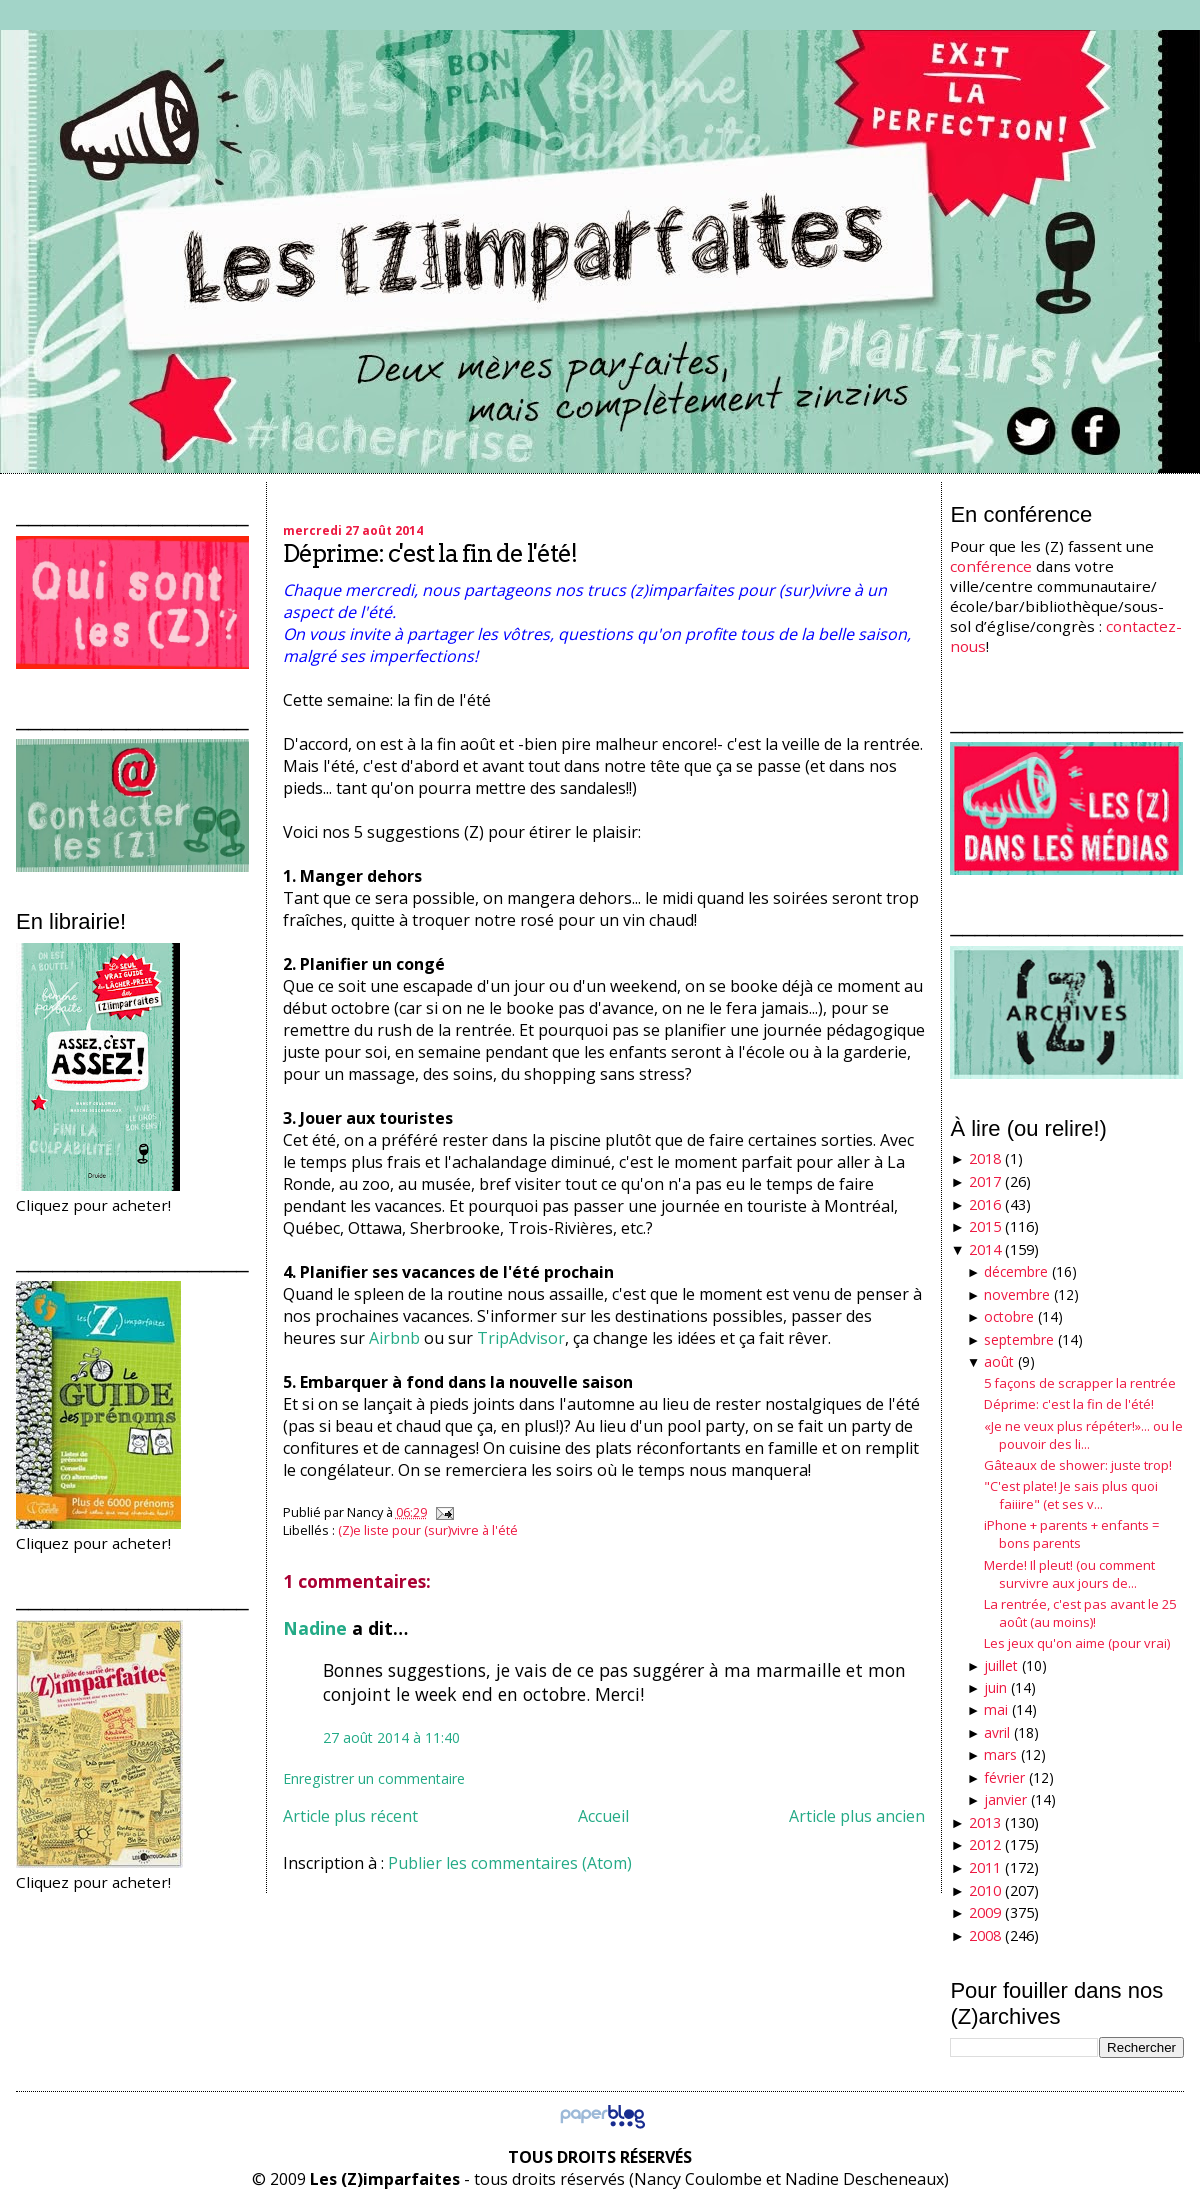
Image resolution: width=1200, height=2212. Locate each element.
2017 (985, 1181)
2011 (985, 1867)
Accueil (603, 1816)
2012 (985, 1844)
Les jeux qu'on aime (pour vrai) (1077, 1643)
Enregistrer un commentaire (374, 1778)
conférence (991, 566)
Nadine (315, 1628)
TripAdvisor (521, 1338)
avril (997, 1732)
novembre (1017, 1294)
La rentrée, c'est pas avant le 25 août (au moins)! (1080, 1613)
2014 (985, 1249)
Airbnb (394, 1338)
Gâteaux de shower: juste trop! (1078, 1465)
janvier (1005, 1799)
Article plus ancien (857, 1816)
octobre (1009, 1316)
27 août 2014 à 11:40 (391, 1737)
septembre (1019, 1339)
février (1004, 1777)
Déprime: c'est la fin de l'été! (430, 553)
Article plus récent (350, 1816)
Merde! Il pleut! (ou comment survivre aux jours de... (1069, 1574)
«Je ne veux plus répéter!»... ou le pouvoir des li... (1083, 1435)
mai (996, 1709)
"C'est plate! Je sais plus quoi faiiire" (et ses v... (1071, 1495)
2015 (985, 1226)
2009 (985, 1912)
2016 (985, 1204)
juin (995, 1687)
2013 (985, 1822)
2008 (985, 1935)
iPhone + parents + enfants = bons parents (1071, 1534)
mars (1000, 1754)
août (999, 1361)
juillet (1001, 1665)
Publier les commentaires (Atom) (510, 1863)
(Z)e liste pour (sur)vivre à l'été (428, 1530)
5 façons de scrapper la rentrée (1080, 1383)
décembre (1016, 1271)
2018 (985, 1158)
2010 (985, 1890)
